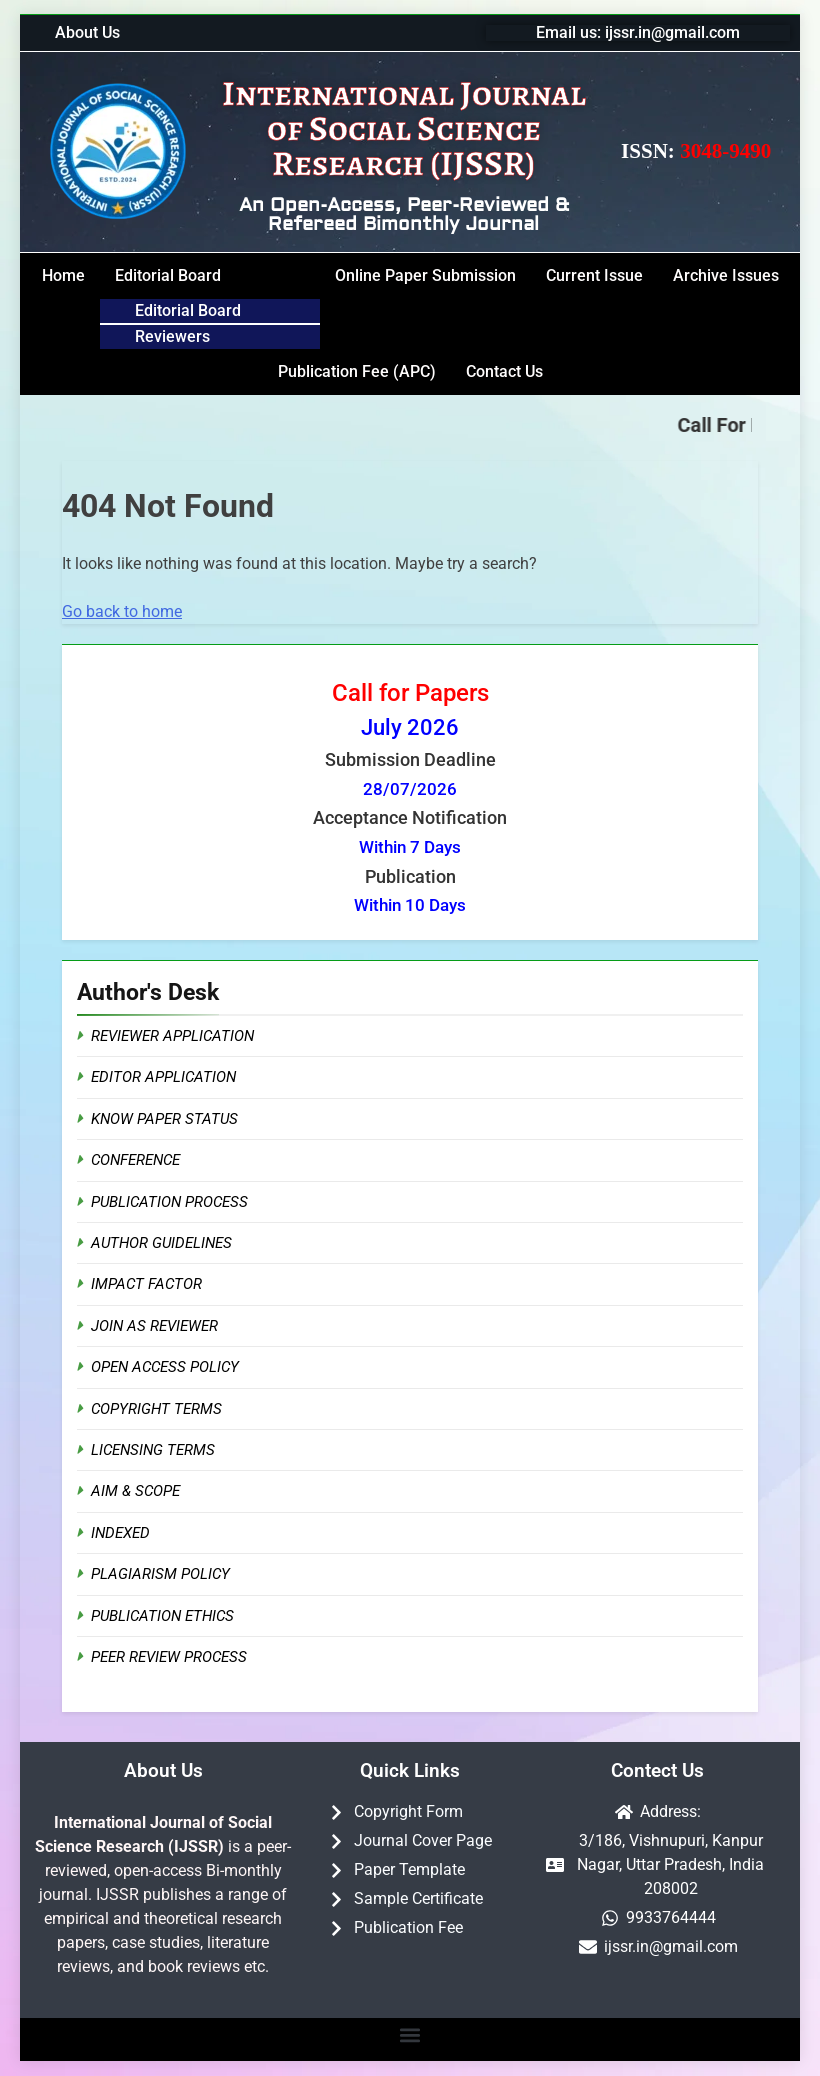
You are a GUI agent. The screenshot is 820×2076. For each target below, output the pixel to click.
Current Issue (594, 275)
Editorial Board (168, 275)
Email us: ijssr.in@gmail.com (638, 32)
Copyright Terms (156, 1409)
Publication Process (169, 1202)
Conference (135, 1160)
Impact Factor (146, 1284)
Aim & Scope (135, 1491)
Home (63, 275)
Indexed (120, 1533)
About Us (87, 33)
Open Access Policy (165, 1367)
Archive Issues (726, 275)
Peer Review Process (169, 1657)
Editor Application (163, 1077)
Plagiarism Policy (160, 1574)
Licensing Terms (153, 1450)
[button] (210, 276)
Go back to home (122, 611)
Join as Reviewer (154, 1326)
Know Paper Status (164, 1119)
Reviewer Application (172, 1036)
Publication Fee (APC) (357, 371)
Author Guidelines (161, 1243)
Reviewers (172, 336)
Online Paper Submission (425, 275)
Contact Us (504, 371)
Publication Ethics (162, 1616)
